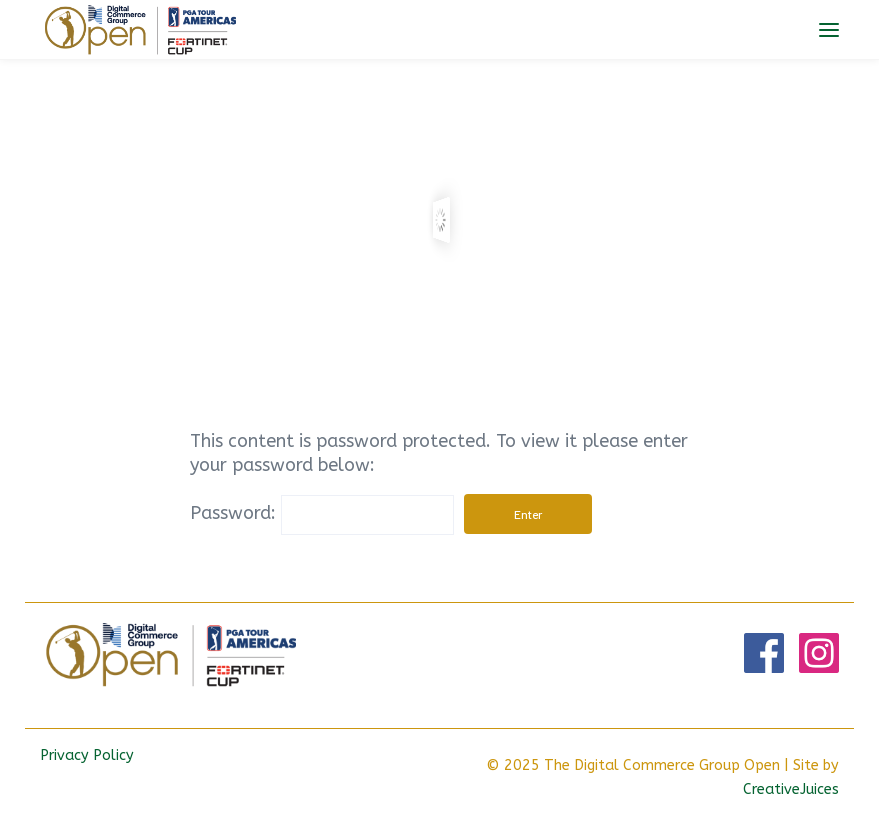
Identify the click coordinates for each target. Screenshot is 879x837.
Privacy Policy (87, 755)
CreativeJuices (791, 789)
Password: (322, 513)
